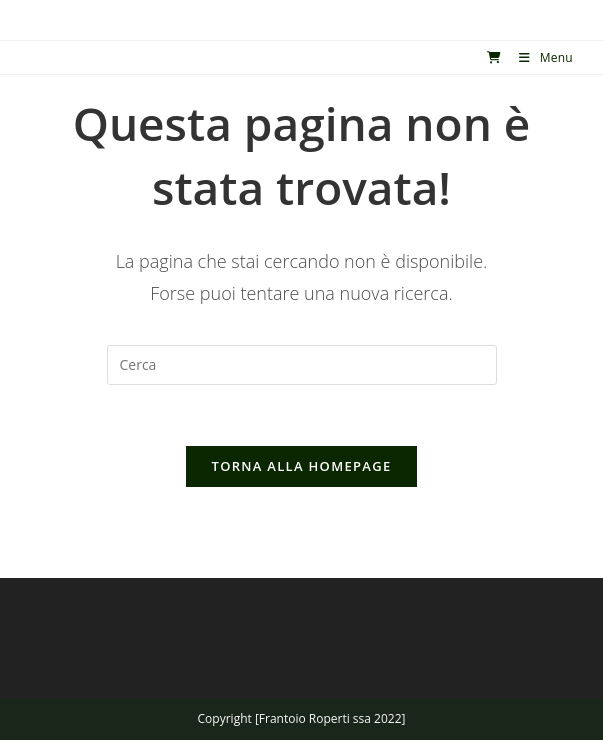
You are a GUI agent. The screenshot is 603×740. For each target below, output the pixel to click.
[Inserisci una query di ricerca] (302, 365)
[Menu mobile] (538, 57)
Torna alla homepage (302, 466)
